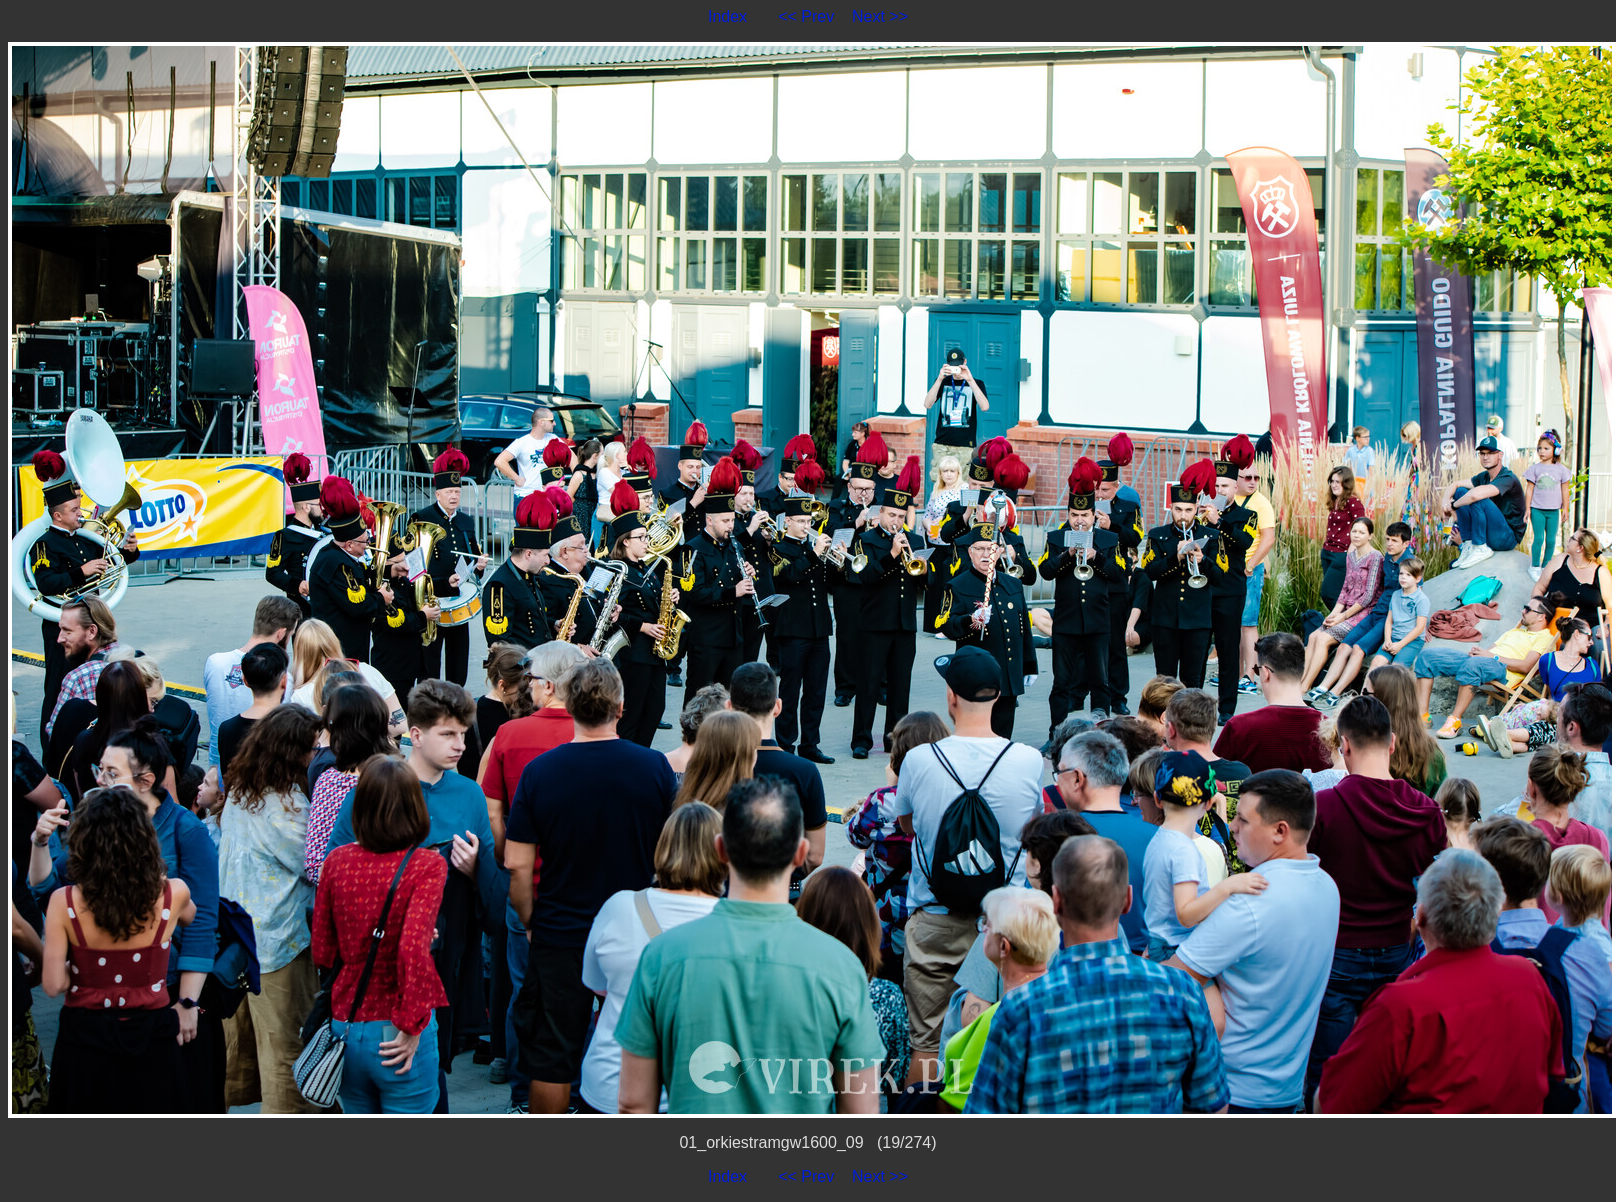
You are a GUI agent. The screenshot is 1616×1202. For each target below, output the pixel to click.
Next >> (880, 16)
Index (727, 16)
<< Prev (806, 16)
